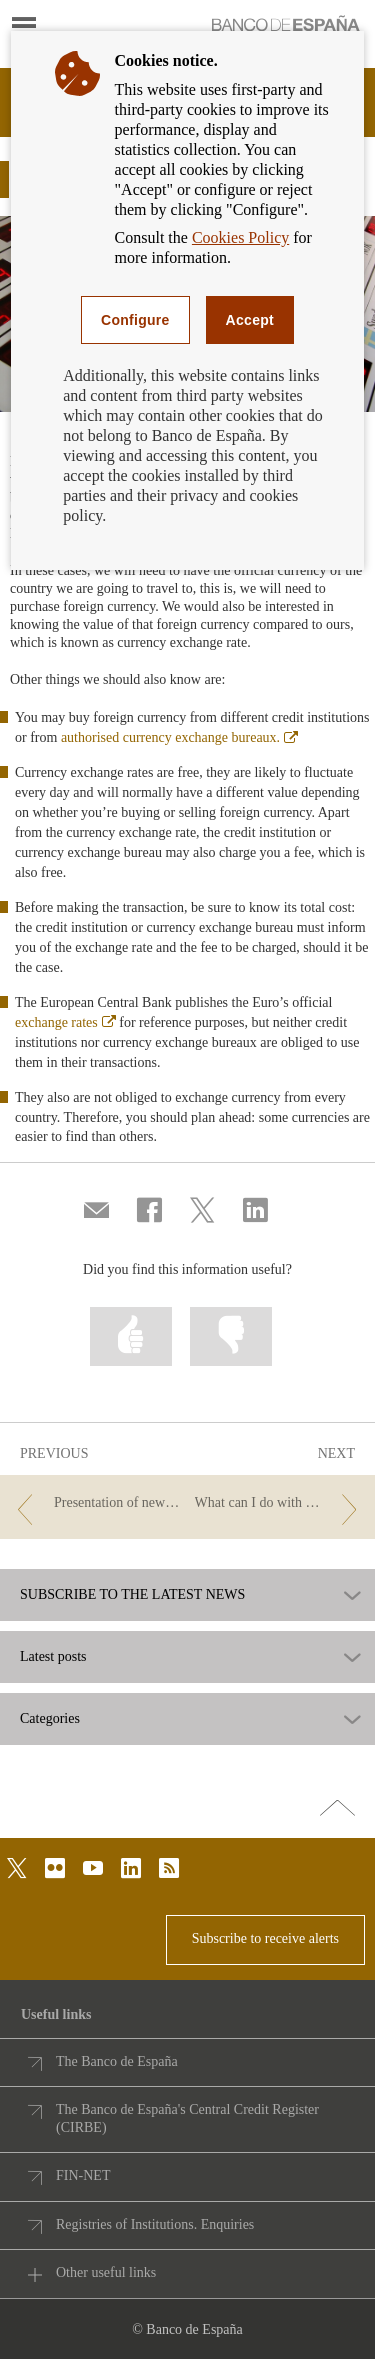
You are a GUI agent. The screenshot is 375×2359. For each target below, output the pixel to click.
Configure (135, 320)
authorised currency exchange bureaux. (179, 737)
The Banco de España (117, 2061)
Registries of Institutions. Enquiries (155, 2224)
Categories (50, 1719)
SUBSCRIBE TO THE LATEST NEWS (132, 1595)
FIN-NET (83, 2175)
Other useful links (106, 2272)
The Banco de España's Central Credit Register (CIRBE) (187, 2118)
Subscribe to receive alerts (265, 1938)
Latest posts (53, 1657)
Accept (250, 320)
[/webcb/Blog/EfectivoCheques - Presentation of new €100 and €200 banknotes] (95, 1503)
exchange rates (65, 1022)
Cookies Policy (240, 237)
